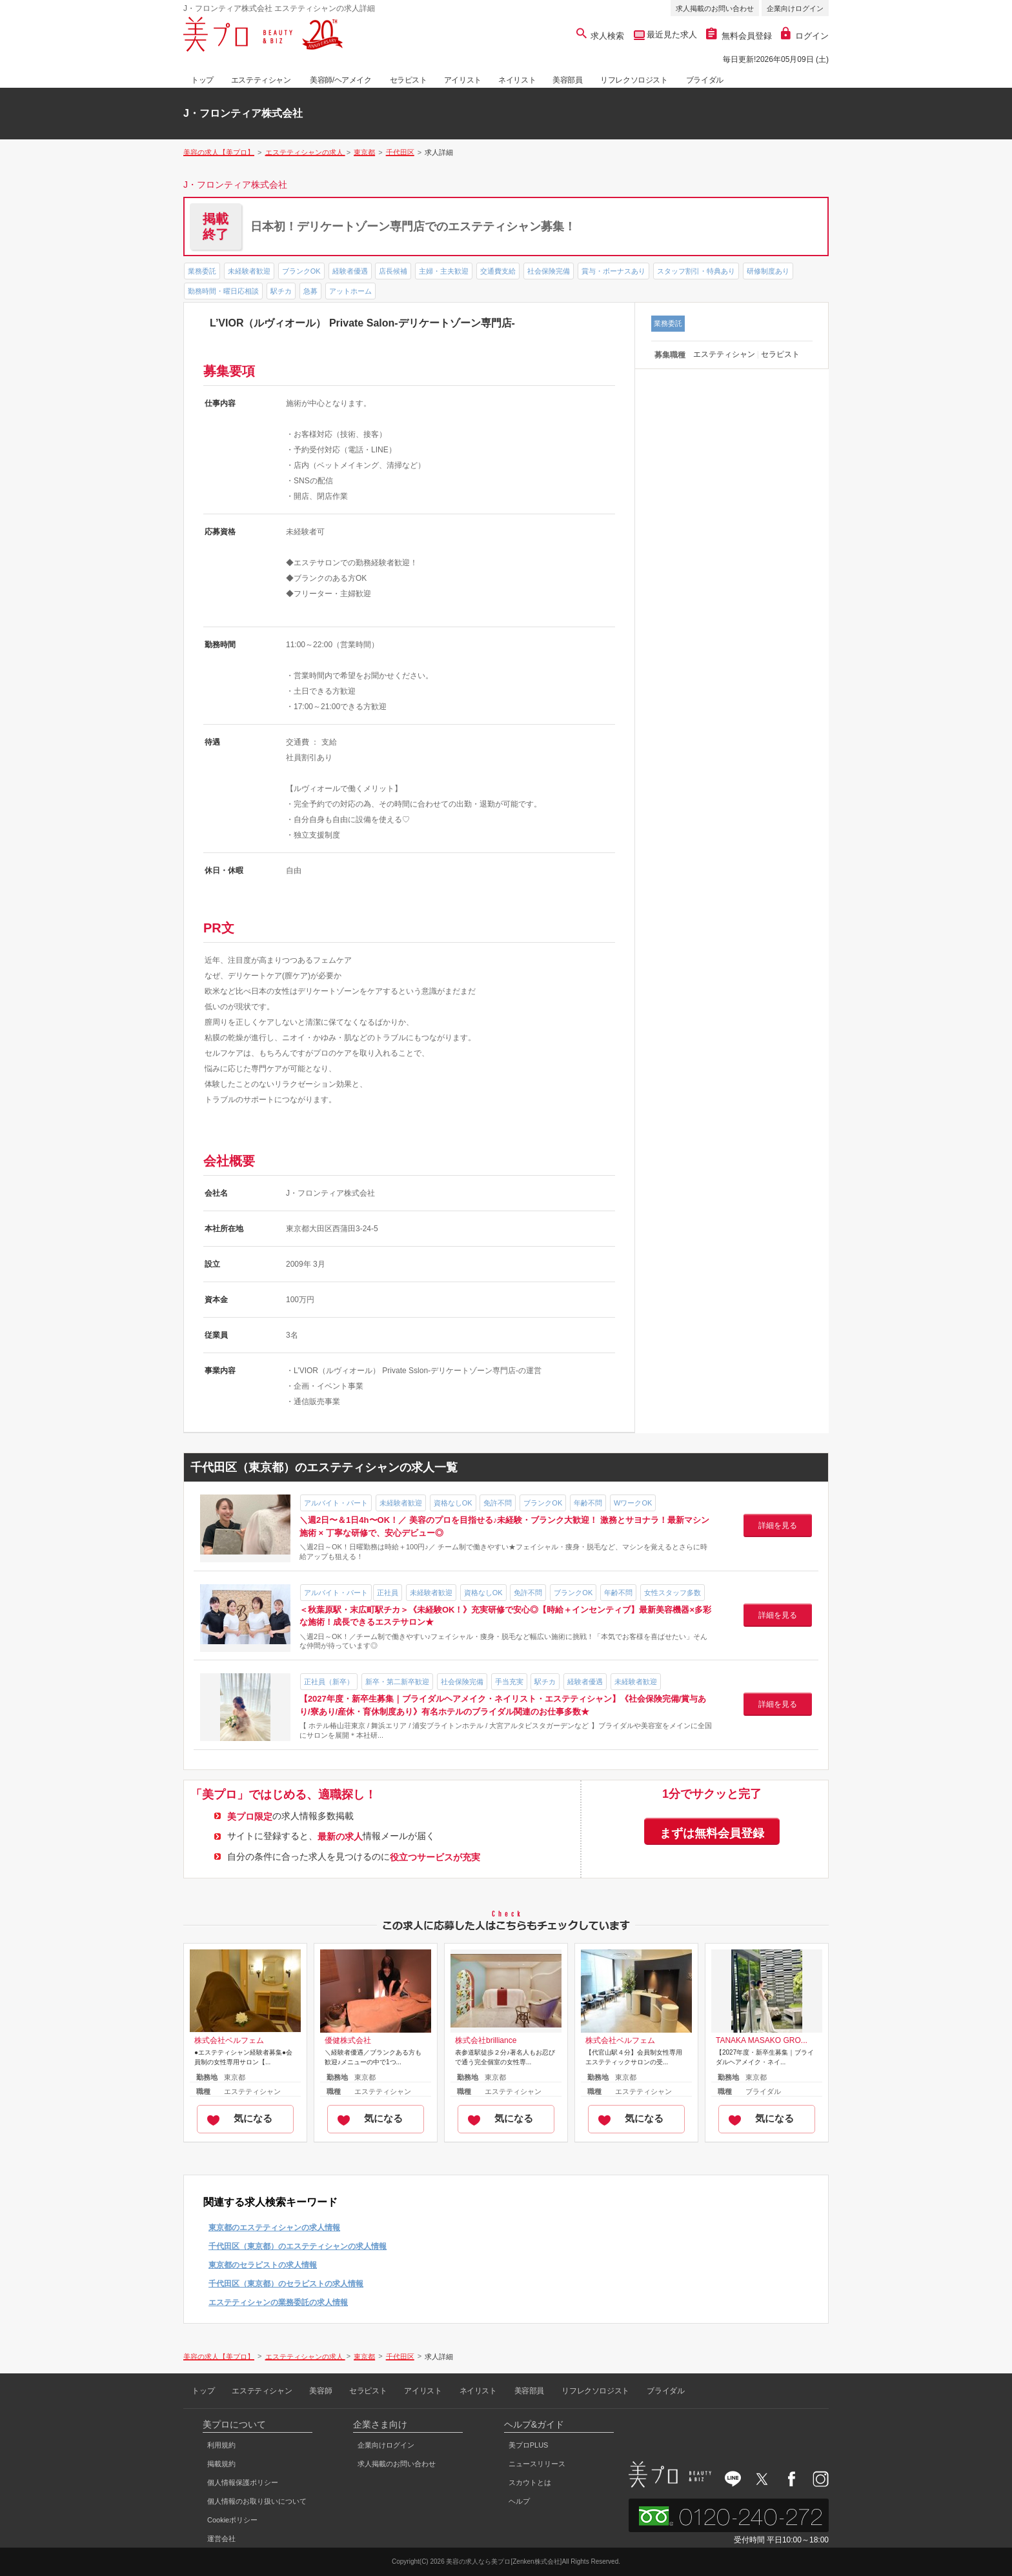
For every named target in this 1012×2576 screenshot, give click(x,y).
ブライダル (705, 80)
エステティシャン (261, 80)
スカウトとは (530, 2482)
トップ (202, 80)
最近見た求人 (671, 34)
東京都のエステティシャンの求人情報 (274, 2227)
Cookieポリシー (232, 2520)
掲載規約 (221, 2464)
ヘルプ (519, 2501)
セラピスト (408, 80)
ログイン (805, 36)
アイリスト (462, 80)
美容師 (320, 2390)
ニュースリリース (537, 2464)
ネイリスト (517, 80)
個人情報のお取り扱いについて (257, 2501)
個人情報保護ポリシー (242, 2482)
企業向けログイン (795, 8)
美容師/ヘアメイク (341, 80)
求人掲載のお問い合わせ (715, 8)
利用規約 (221, 2445)
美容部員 (567, 80)
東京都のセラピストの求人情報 (262, 2264)
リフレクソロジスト (633, 80)
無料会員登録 (739, 36)
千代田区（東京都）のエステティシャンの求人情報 (297, 2246)
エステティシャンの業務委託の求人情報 (278, 2302)
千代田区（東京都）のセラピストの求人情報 (285, 2283)
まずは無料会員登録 (712, 1833)
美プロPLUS (529, 2445)
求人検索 (600, 36)
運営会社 (221, 2538)
